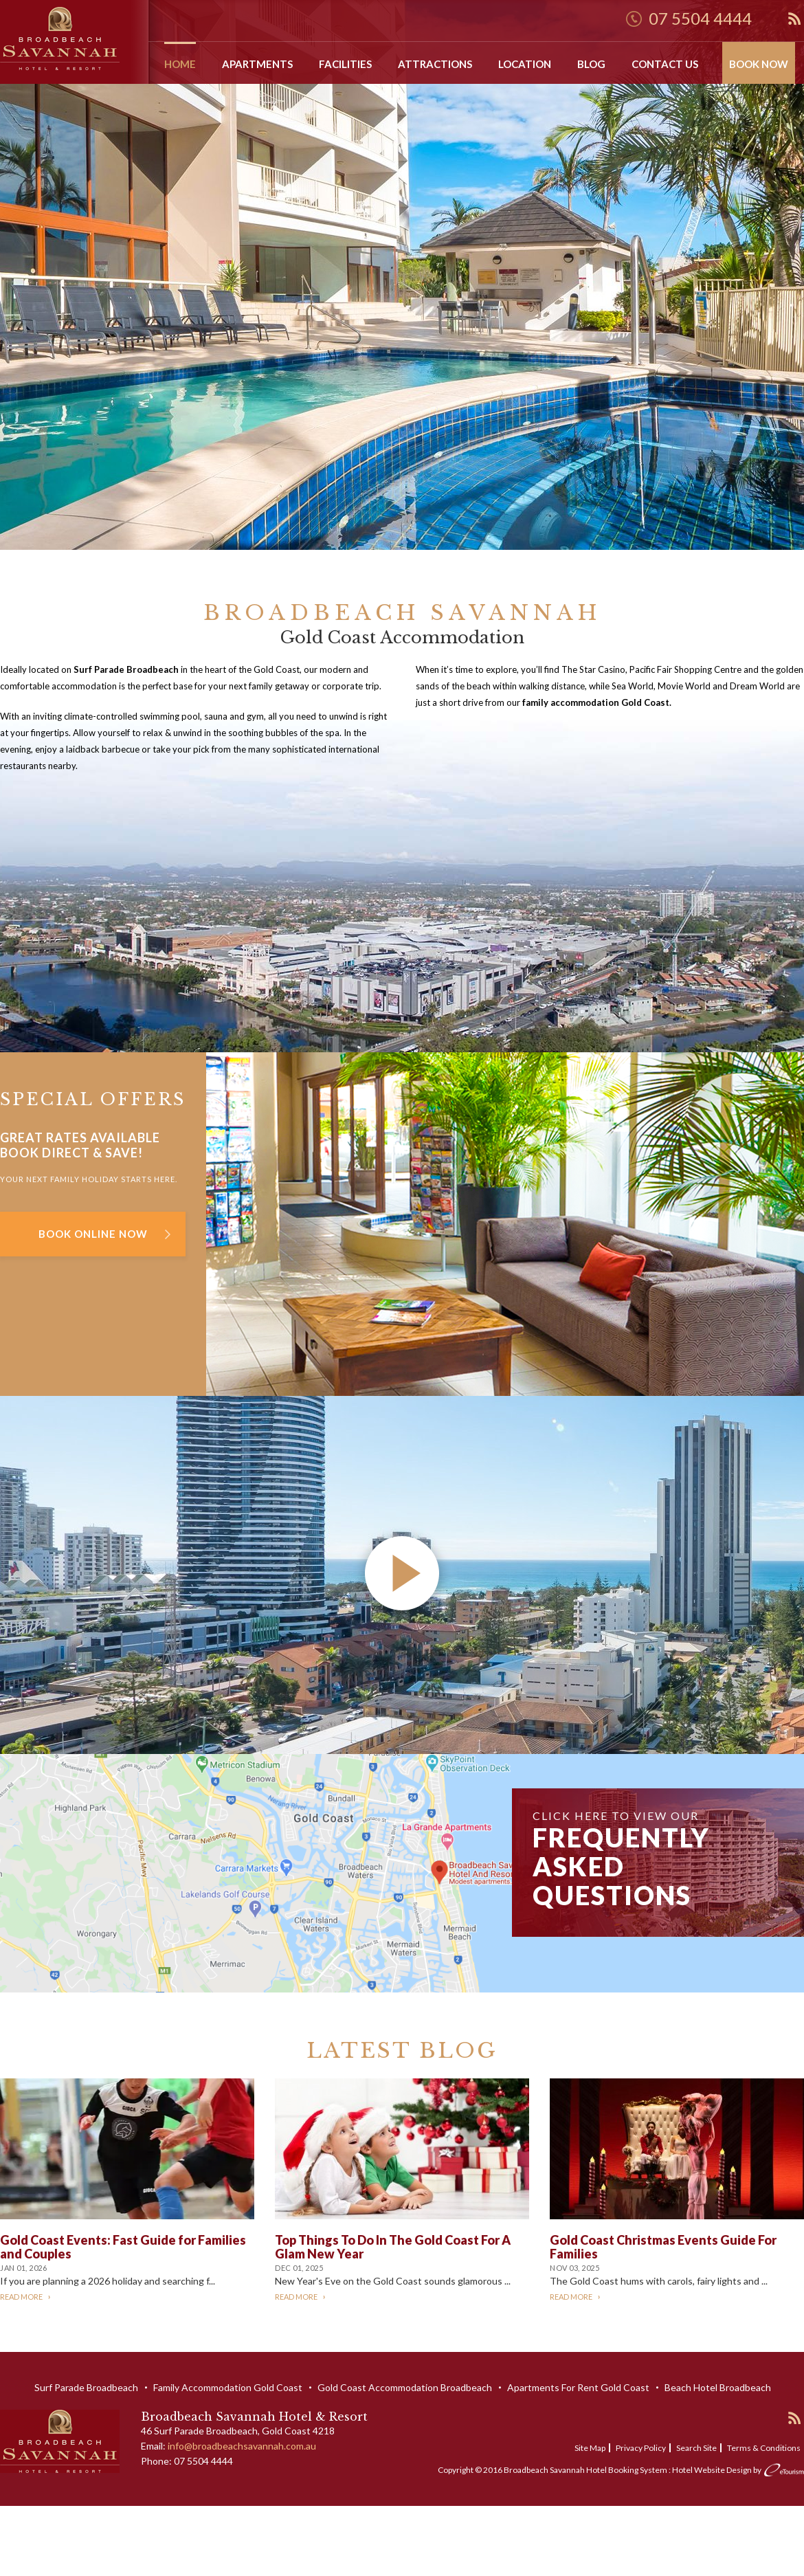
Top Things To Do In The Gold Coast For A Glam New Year (393, 2247)
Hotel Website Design (712, 2470)
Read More (21, 2296)
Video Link (22, 1404)
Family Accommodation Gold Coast (227, 2387)
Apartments (257, 64)
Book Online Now (93, 1234)
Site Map (589, 2448)
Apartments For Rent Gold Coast (578, 2387)
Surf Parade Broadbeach (86, 2387)
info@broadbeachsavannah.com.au (242, 2446)
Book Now (758, 64)
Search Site (696, 2448)
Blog (591, 64)
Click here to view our (621, 1860)
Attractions (435, 64)
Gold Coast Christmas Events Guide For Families (663, 2247)
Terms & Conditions (764, 2448)
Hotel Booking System (626, 2470)
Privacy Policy (641, 2448)
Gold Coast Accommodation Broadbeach (404, 2387)
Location (524, 64)
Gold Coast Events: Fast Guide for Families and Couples (123, 2247)
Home (180, 64)
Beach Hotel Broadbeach (718, 2387)
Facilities (345, 64)
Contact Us (665, 64)
